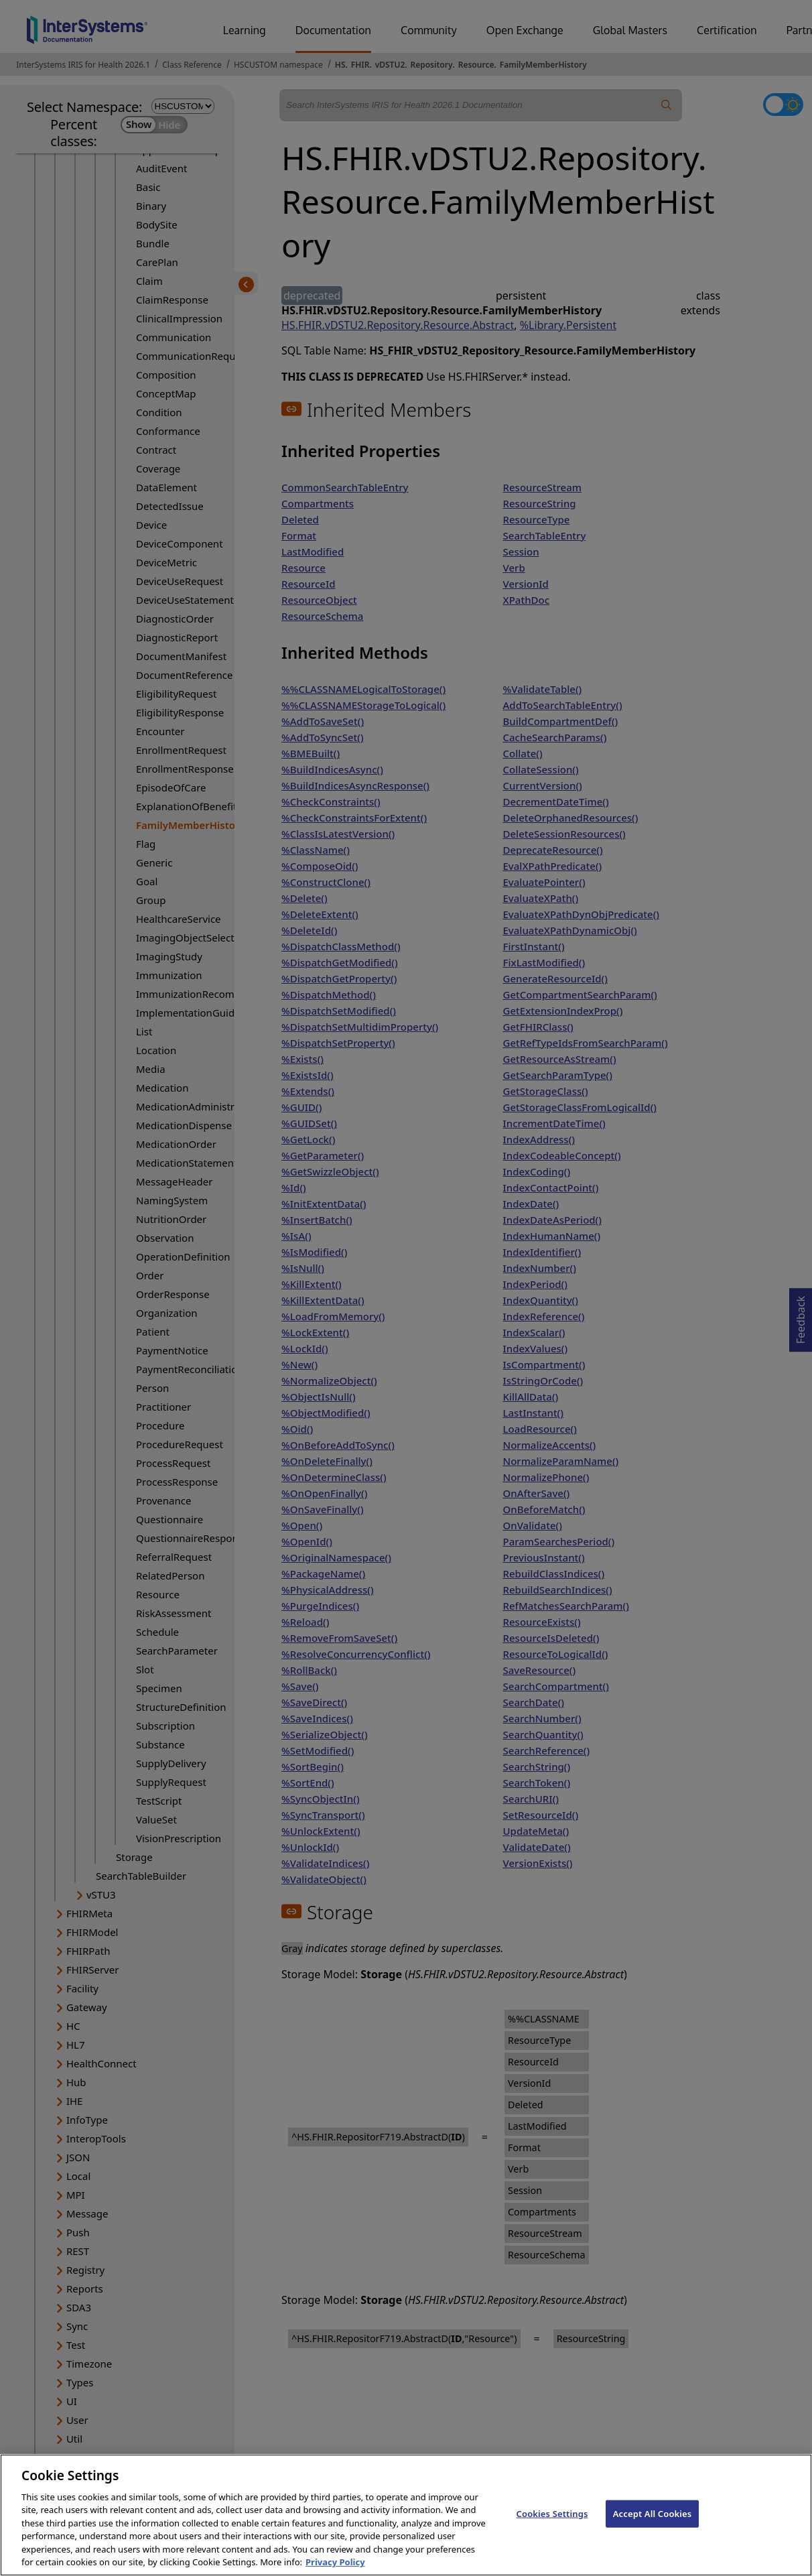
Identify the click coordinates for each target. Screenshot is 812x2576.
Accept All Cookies (652, 2526)
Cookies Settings (552, 2526)
